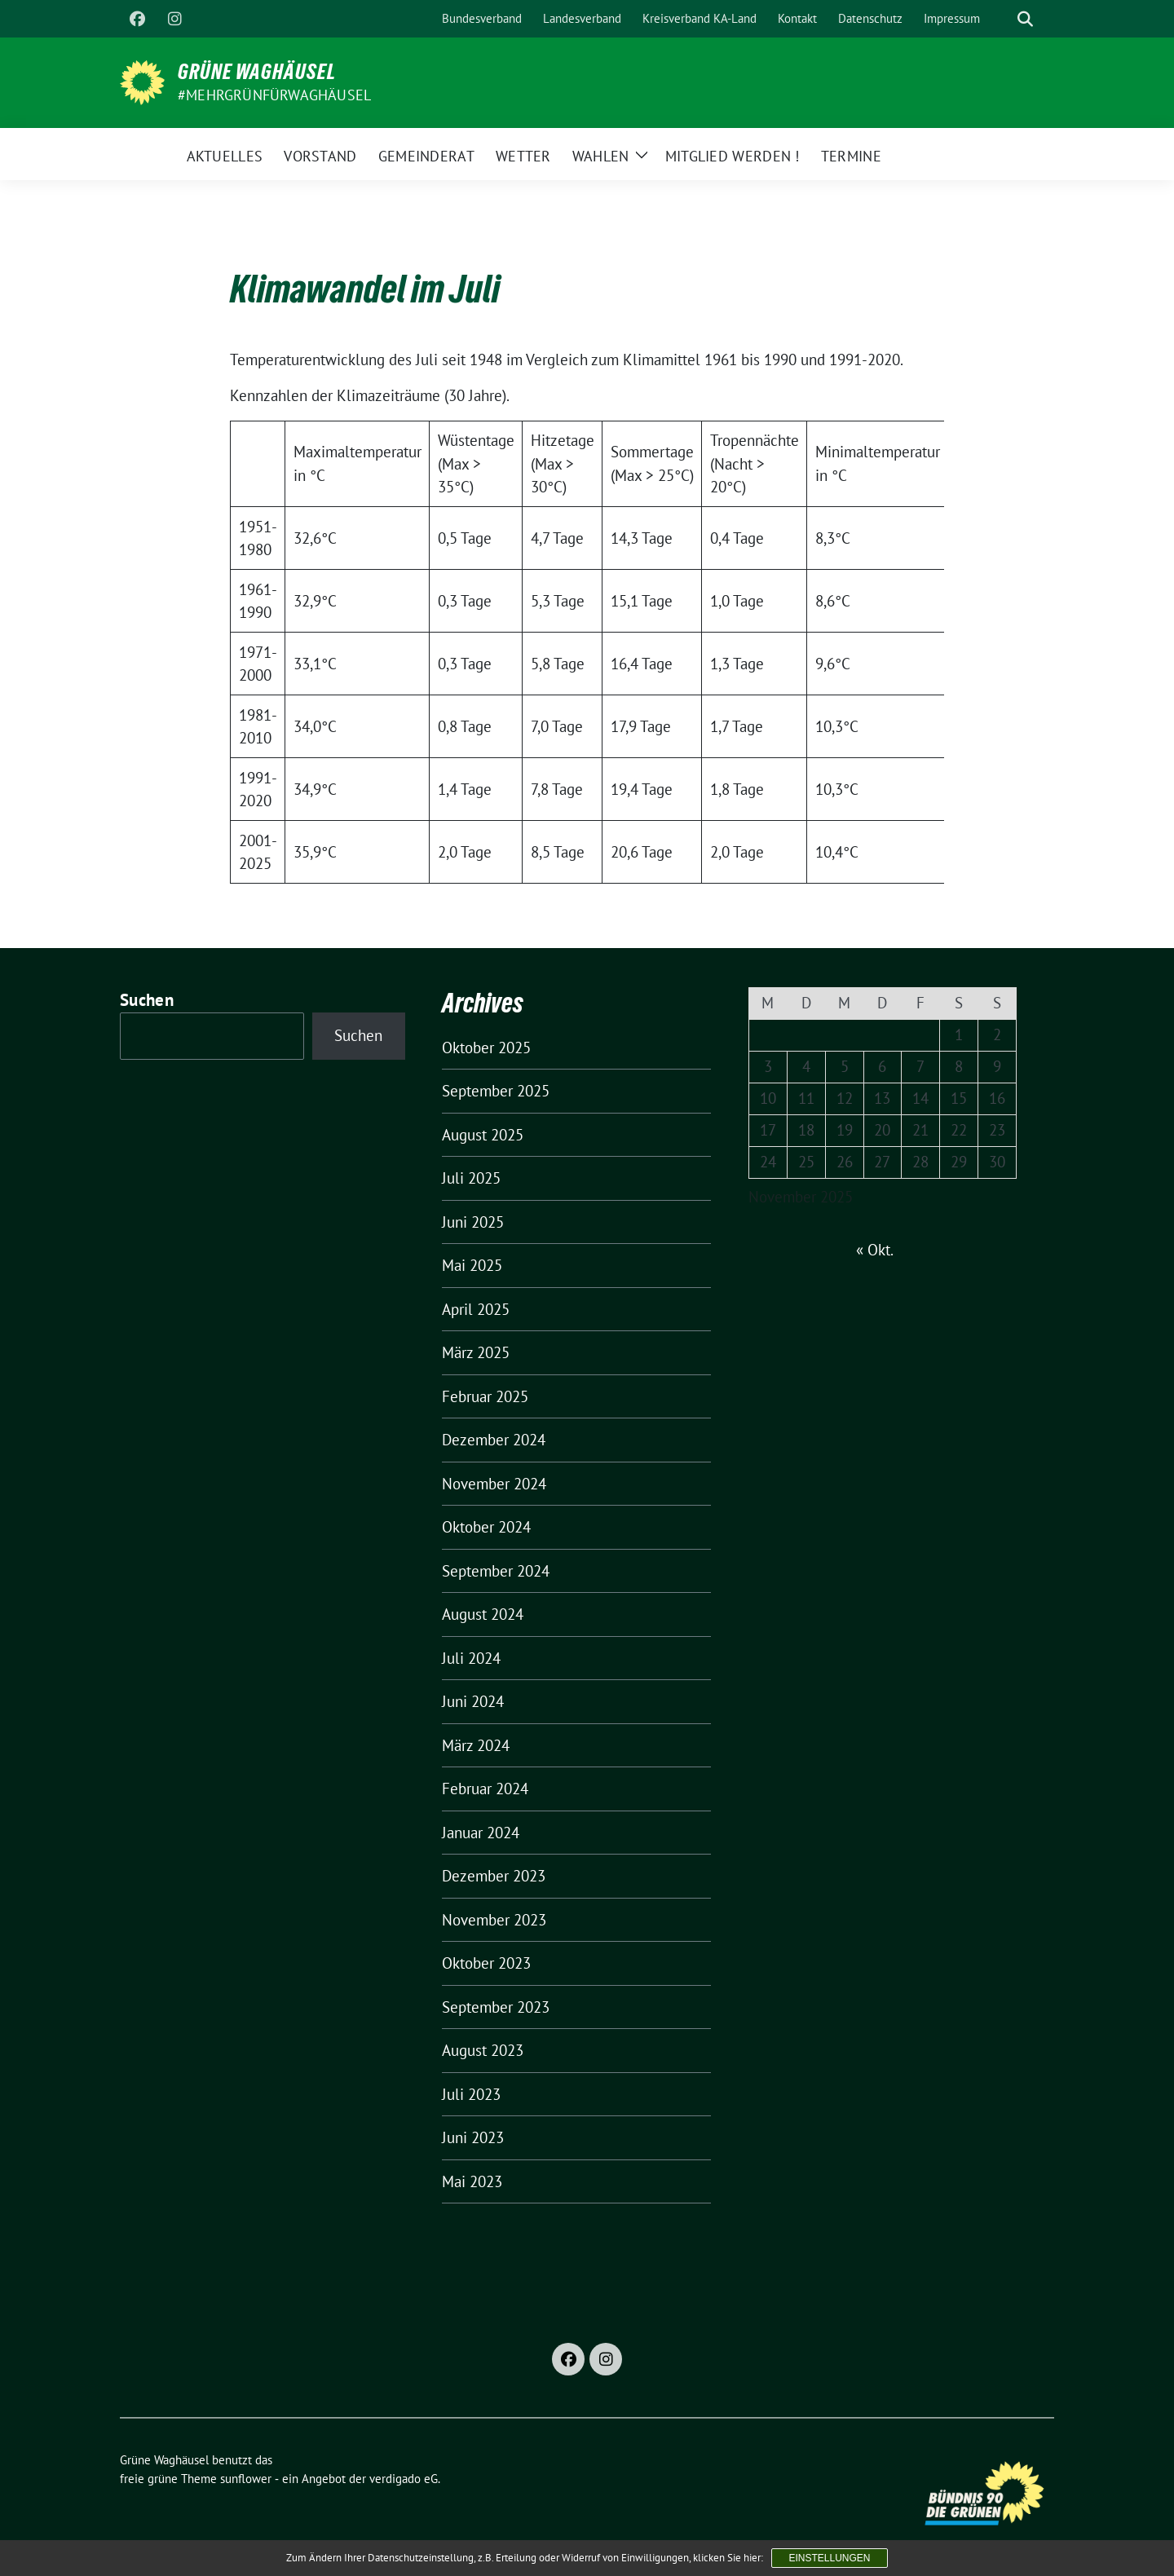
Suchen (147, 1000)
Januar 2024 (480, 1832)
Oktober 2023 (486, 1963)
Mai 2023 (472, 2181)
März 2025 (476, 1352)
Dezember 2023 (493, 1876)
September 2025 (495, 1091)
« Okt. (874, 1249)
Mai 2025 (472, 1265)
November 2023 (494, 1920)
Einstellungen (829, 2558)
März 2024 (476, 1745)
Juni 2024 (473, 1701)
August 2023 (482, 2050)
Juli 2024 (471, 1658)
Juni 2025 (473, 1222)
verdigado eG (403, 2478)
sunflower (245, 2478)
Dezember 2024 (493, 1439)
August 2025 (482, 1135)
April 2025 (476, 1309)
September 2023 (495, 2007)
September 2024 (495, 1571)
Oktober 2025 (486, 1047)
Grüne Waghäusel (257, 72)
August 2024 (482, 1614)
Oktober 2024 (486, 1527)
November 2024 (494, 1483)
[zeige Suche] (1025, 19)
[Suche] (1002, 19)
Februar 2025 (485, 1396)
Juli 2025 (471, 1178)
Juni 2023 (473, 2137)
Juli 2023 (471, 2094)
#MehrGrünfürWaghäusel (274, 95)
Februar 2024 (485, 1788)
